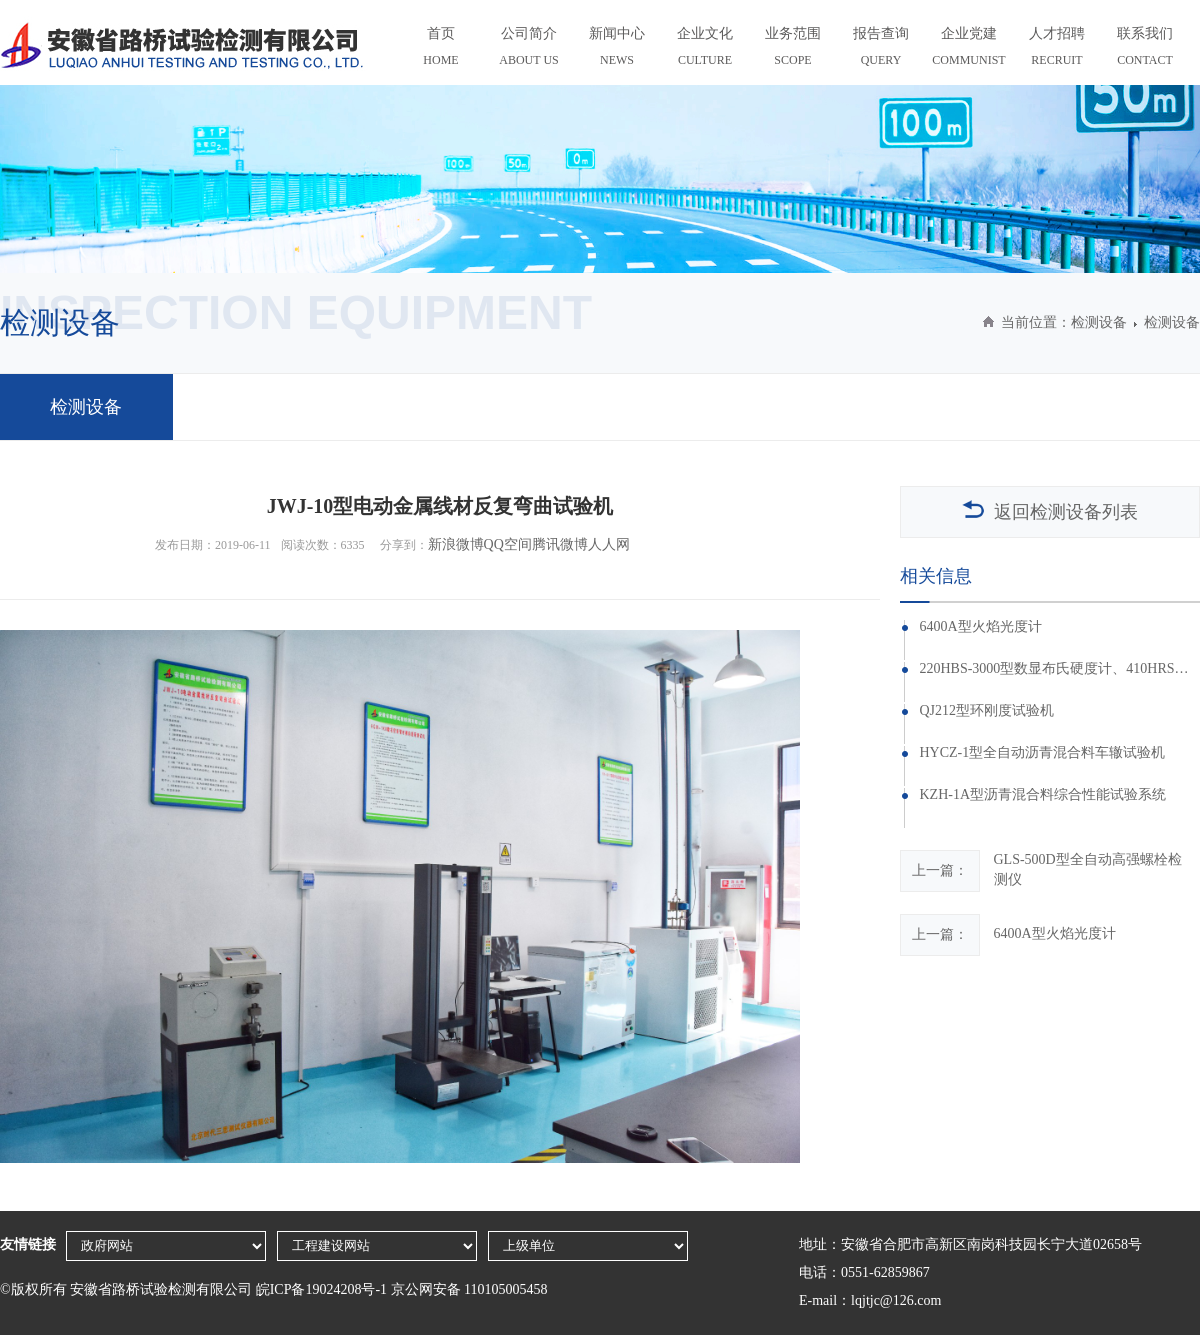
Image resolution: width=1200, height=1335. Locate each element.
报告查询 (881, 49)
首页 (441, 49)
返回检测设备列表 (1050, 511)
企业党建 (969, 49)
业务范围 (793, 49)
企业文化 (705, 49)
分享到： (404, 545)
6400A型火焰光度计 (980, 627)
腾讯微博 (560, 544)
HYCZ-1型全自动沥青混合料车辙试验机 (1042, 753)
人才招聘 (1057, 49)
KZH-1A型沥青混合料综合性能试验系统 (1042, 795)
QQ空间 (508, 544)
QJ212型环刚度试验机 (986, 711)
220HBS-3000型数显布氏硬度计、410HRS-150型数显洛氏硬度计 (1054, 669)
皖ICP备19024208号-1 (321, 1289)
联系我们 (1145, 49)
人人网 (609, 544)
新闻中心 (617, 49)
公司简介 (529, 49)
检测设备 (1099, 322)
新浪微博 (456, 544)
